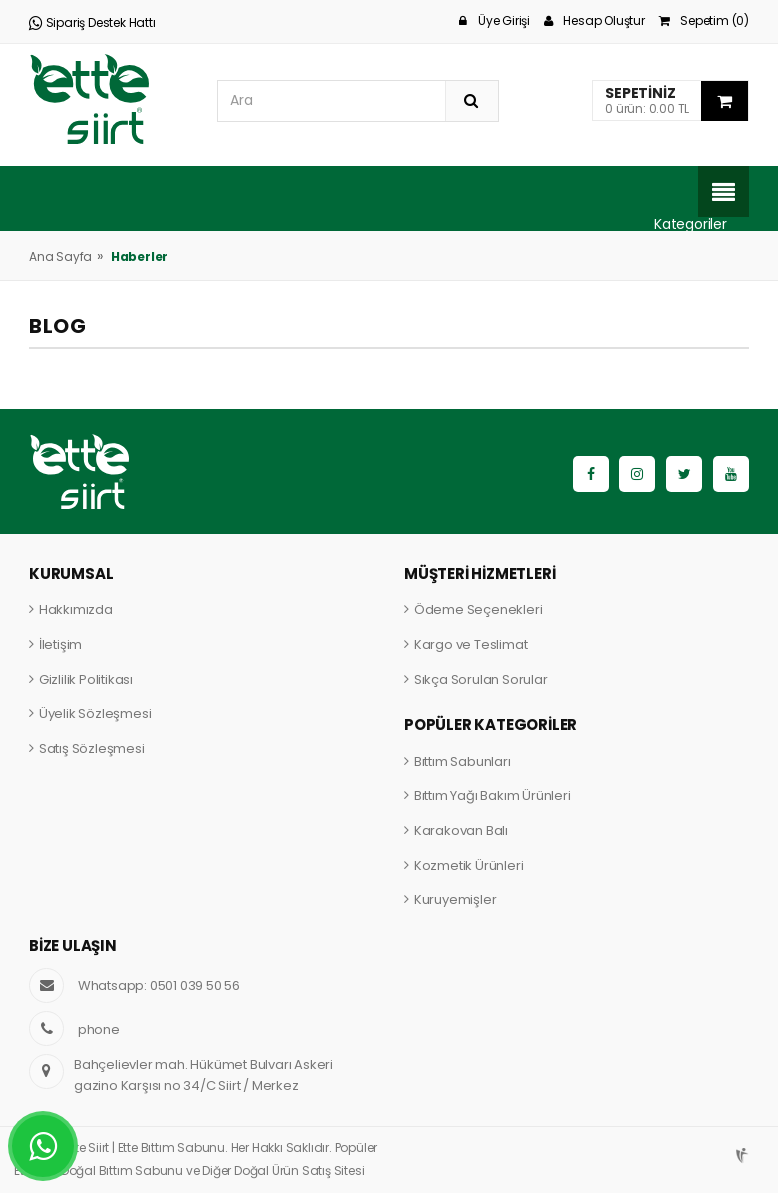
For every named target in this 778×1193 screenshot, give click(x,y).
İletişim (60, 644)
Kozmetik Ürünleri (469, 865)
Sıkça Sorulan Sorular (481, 679)
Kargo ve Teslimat (471, 644)
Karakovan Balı (461, 830)
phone (99, 1029)
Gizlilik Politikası (86, 679)
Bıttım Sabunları (462, 761)
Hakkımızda (76, 609)
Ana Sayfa (60, 256)
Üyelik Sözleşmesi (95, 713)
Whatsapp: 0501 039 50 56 (159, 985)
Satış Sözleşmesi (92, 748)
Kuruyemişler (455, 899)
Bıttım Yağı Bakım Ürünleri (492, 795)
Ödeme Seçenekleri (478, 609)
